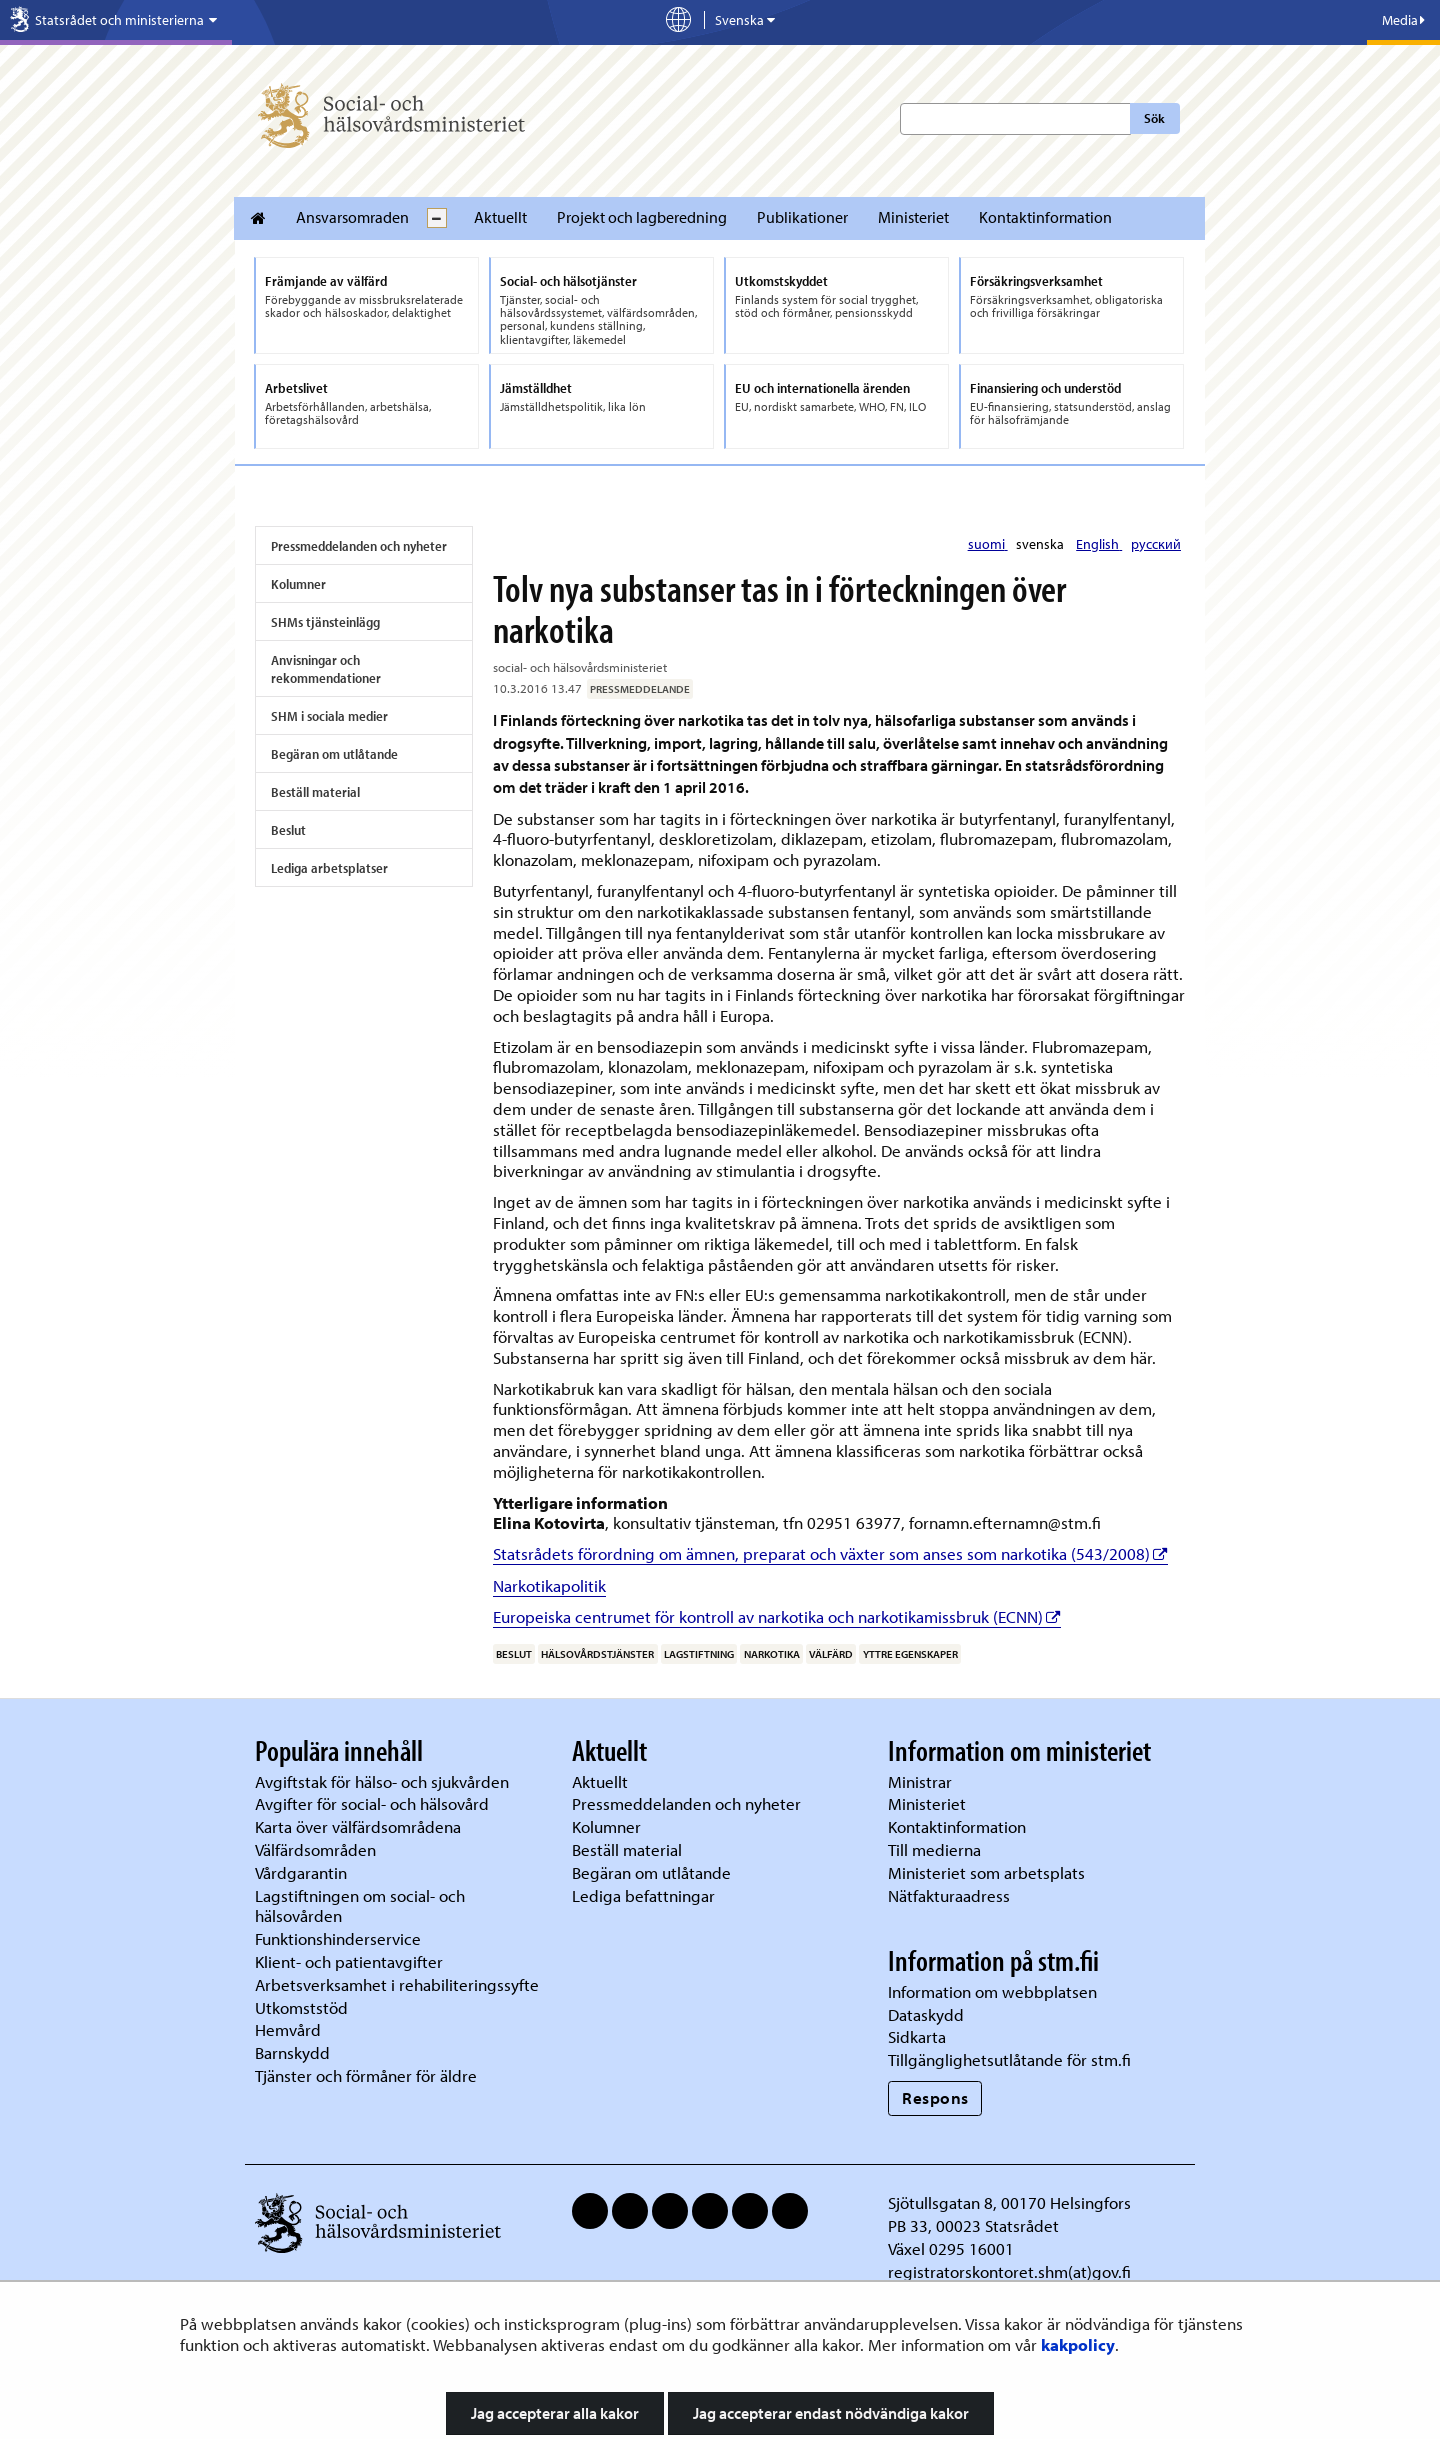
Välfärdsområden (315, 1849)
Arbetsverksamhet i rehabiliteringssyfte (399, 1984)
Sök (1154, 118)
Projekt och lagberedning (642, 217)
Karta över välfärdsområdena (358, 1826)
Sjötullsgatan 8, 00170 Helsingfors (1009, 2202)
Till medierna (934, 1849)
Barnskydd (292, 2052)
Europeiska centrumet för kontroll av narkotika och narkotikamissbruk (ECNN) (777, 1616)
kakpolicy (1078, 2344)
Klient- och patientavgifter (349, 1961)
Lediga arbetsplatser (329, 868)
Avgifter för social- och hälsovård (372, 1803)
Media (1403, 20)
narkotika (772, 1654)
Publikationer (802, 217)
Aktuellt (500, 217)
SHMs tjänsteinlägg (325, 622)
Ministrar (920, 1781)
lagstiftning (699, 1654)
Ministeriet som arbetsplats (986, 1872)
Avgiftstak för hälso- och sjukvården (382, 1781)
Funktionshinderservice (338, 1938)
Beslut (288, 830)
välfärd (831, 1654)
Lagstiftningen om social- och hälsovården (360, 1906)
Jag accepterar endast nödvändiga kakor (831, 2413)
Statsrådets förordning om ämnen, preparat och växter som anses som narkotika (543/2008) (830, 1553)
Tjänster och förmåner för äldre (366, 2075)
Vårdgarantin (301, 1872)
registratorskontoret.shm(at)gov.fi (1009, 2271)
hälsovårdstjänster (597, 1654)
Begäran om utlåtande (334, 754)
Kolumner (298, 584)
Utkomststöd (301, 2007)
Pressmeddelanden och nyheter (359, 546)
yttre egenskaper (910, 1654)
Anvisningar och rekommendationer (326, 669)
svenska (1041, 544)
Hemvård (288, 2029)
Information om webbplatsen (992, 1991)
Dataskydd (926, 2014)
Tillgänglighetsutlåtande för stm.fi (1009, 2059)
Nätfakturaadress (949, 1895)
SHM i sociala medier (329, 716)
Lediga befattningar (643, 1895)
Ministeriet (913, 217)
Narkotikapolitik (549, 1585)
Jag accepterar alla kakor (555, 2413)
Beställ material (315, 792)
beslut (514, 1654)
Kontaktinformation (1045, 217)
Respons (935, 2097)
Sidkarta (917, 2036)
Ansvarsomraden (352, 217)
